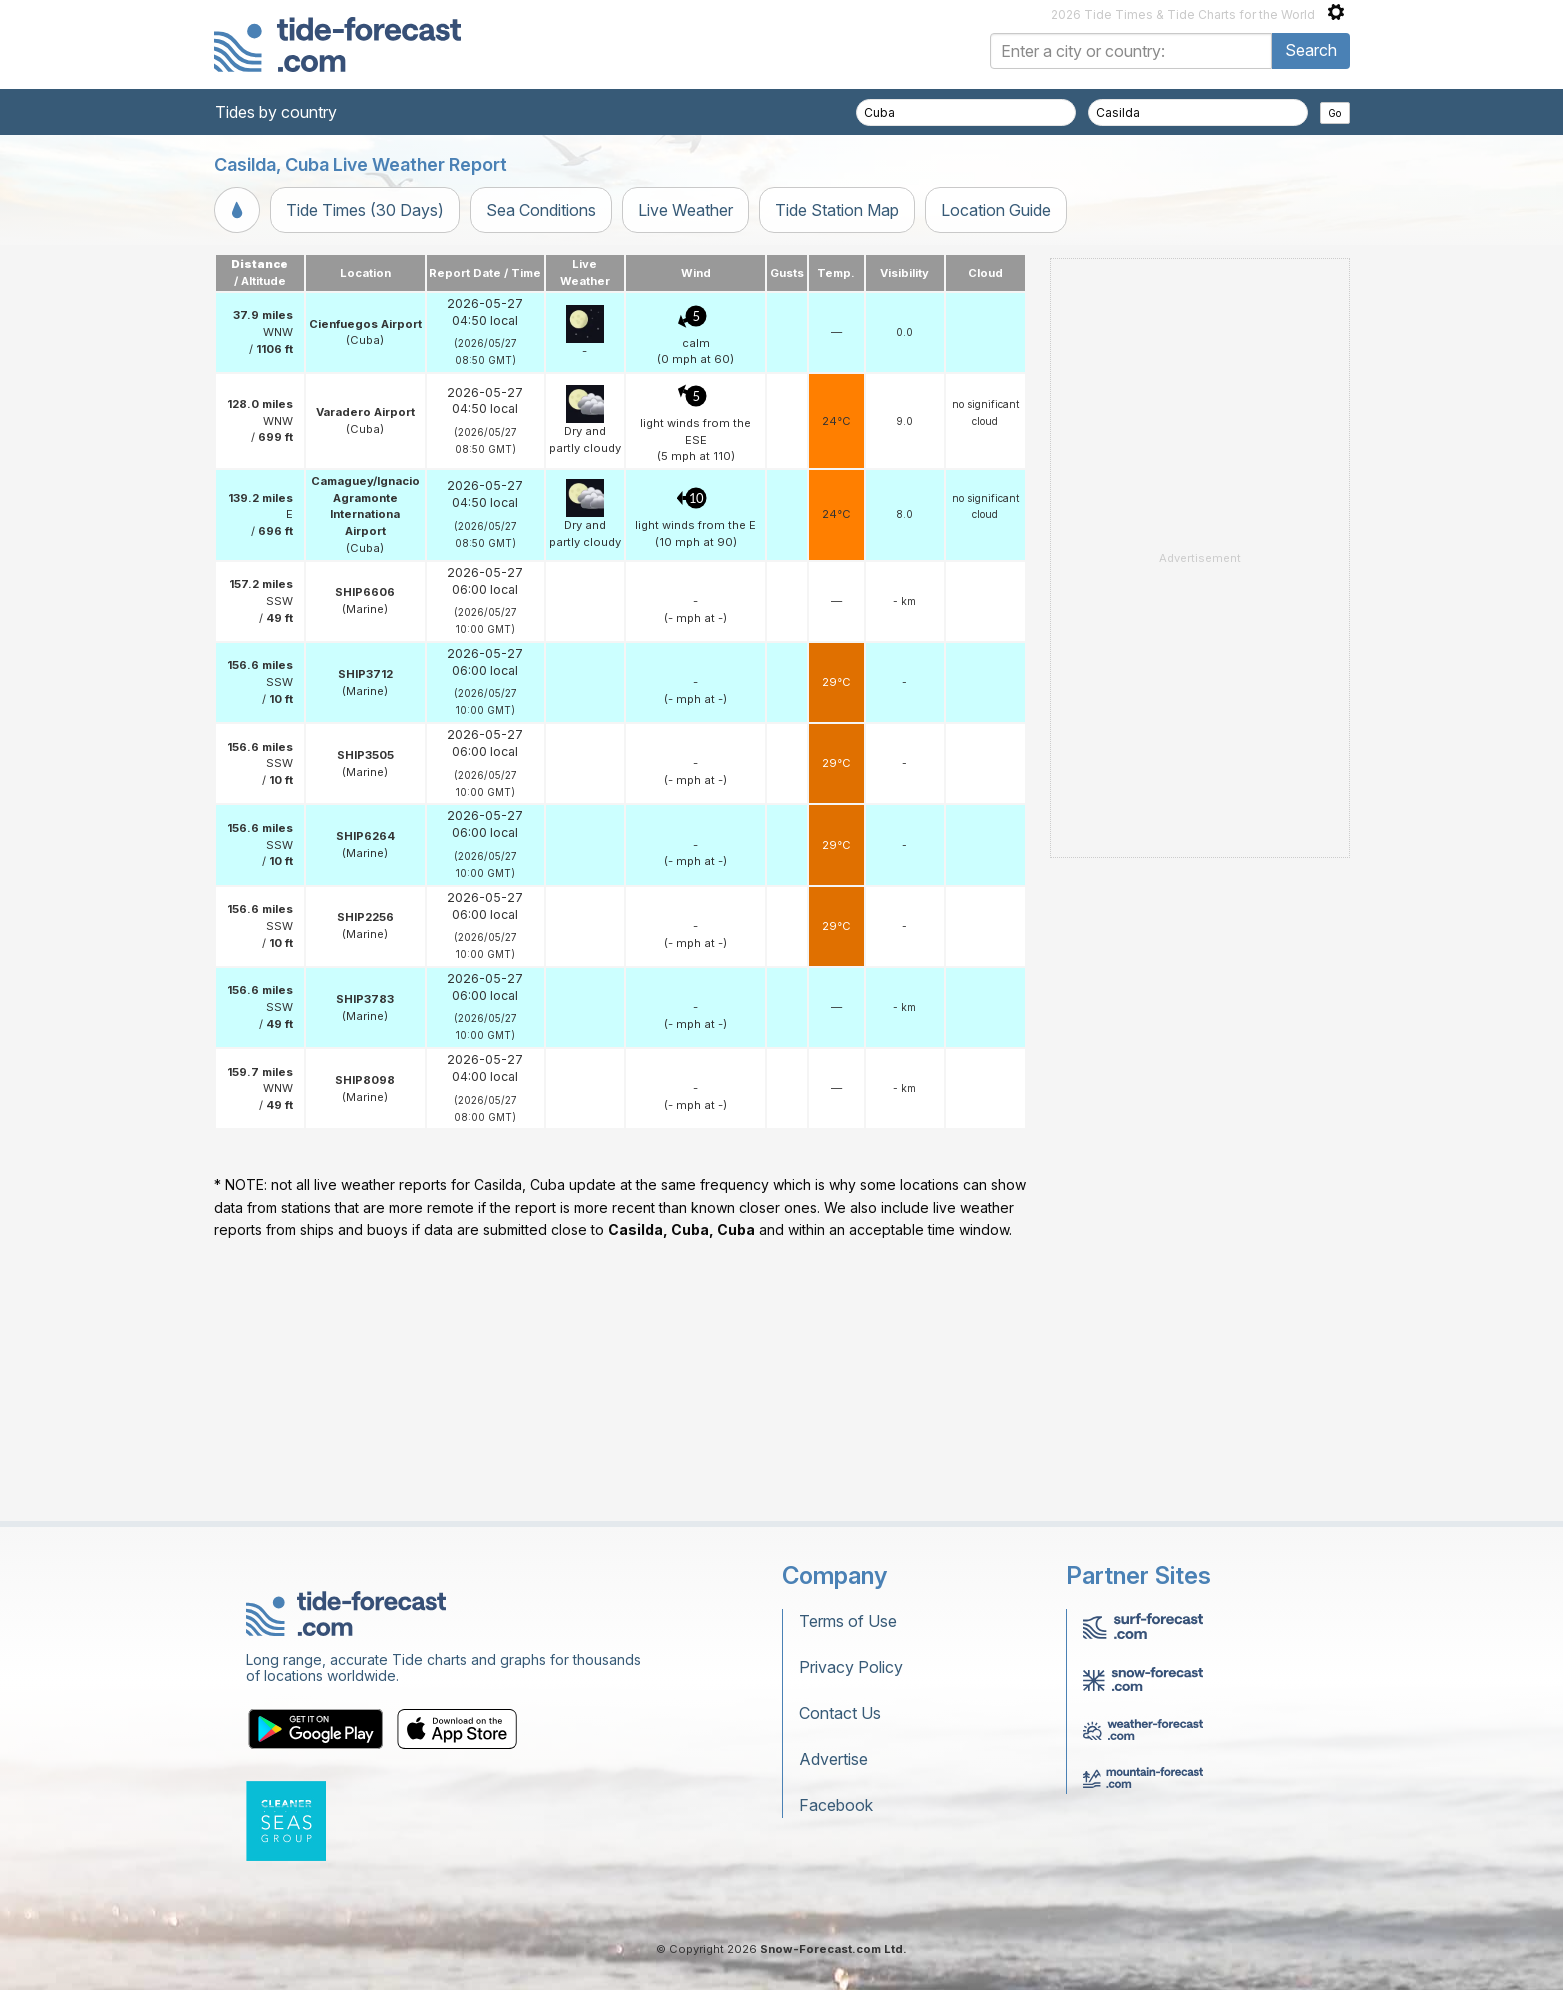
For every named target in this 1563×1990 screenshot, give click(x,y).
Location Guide (996, 210)
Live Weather (685, 210)
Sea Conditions (541, 210)
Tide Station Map (837, 210)
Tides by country (276, 112)
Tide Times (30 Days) (365, 210)
